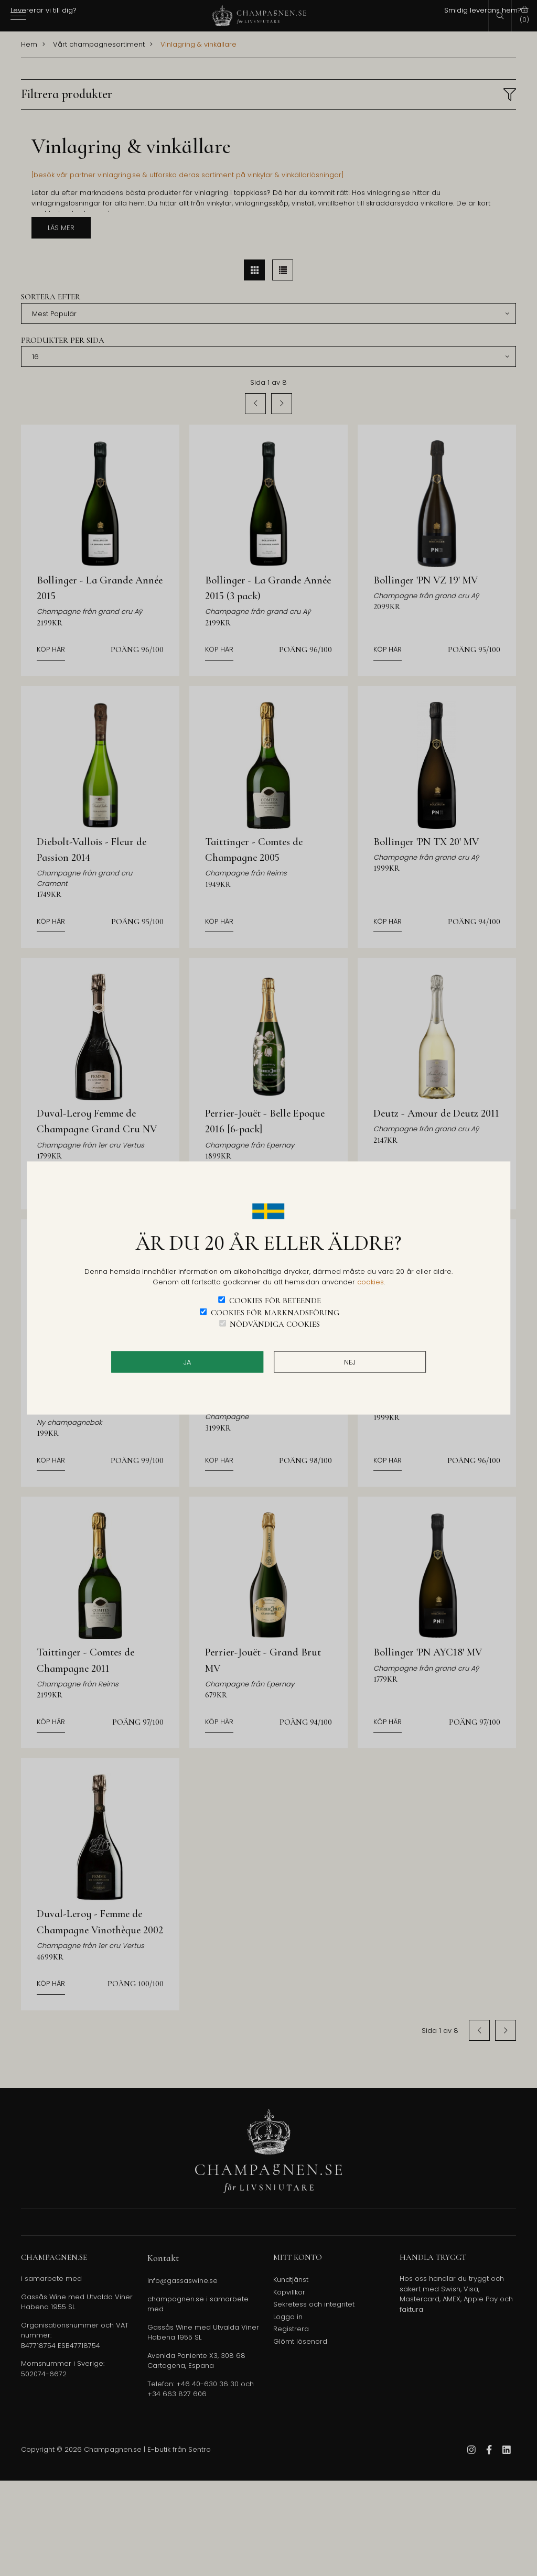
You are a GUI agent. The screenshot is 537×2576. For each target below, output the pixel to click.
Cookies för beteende (275, 1300)
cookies (370, 1281)
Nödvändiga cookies (275, 1324)
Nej (350, 1362)
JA (187, 1362)
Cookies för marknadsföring (275, 1312)
